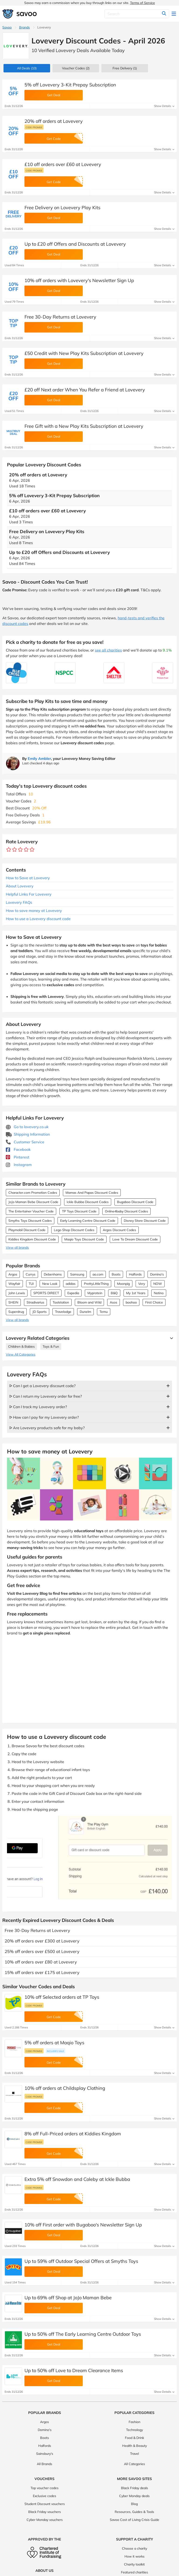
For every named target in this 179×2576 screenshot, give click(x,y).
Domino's (157, 1274)
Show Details (164, 106)
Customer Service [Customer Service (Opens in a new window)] (25, 1142)
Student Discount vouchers (44, 2504)
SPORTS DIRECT (46, 1293)
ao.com (98, 1274)
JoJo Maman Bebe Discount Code (33, 1202)
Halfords (135, 1274)
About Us (44, 2570)
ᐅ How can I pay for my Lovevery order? (44, 1417)
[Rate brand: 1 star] (9, 849)
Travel (134, 2454)
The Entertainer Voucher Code (31, 1211)
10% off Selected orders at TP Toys (61, 1997)
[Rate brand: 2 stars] (14, 849)
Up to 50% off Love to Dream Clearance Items (73, 2370)
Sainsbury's (44, 2454)
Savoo (7, 27)
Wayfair (14, 1284)
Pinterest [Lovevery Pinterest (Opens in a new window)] (17, 1157)
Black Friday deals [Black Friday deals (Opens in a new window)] (134, 2488)
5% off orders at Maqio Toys (54, 2042)
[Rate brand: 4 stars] (26, 849)
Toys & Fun (51, 1346)
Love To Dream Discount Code (135, 1239)
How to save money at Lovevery (34, 910)
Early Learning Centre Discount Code (87, 1221)
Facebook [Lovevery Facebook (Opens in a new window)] (18, 1149)
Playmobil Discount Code (26, 1230)
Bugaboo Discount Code (135, 1202)
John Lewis (16, 1293)
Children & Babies (21, 1346)
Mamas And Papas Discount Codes (91, 1193)
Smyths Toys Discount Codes (30, 1221)
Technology (134, 2430)
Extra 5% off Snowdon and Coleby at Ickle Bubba (77, 2179)
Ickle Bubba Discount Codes (88, 1202)
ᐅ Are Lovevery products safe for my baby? (47, 1427)
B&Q (114, 1293)
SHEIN (13, 1302)
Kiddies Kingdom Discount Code (32, 1239)
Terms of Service (142, 3)
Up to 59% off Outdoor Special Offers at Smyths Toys (81, 2261)
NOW (157, 1284)
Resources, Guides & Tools (134, 2512)
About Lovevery (20, 886)
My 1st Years (135, 1293)
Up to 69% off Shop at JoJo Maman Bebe (68, 2297)
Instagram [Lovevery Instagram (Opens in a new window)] (19, 1164)
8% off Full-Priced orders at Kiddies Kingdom (72, 2134)
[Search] (136, 13)
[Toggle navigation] (174, 13)
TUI (31, 1284)
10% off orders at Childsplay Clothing (64, 2088)
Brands (24, 27)
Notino (159, 1293)
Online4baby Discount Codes (126, 1211)
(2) (76, 68)
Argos (12, 1274)
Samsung (77, 1274)
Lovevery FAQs (19, 902)
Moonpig (123, 1284)
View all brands (17, 1247)
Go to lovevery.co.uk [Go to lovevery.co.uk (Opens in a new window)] (27, 1126)
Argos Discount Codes (119, 1230)
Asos (113, 1302)
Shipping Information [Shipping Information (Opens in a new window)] (28, 1134)
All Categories (134, 2464)
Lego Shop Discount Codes (74, 1230)
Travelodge (63, 1312)
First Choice (154, 1302)
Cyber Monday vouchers (45, 2520)
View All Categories (20, 1354)
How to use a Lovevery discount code (38, 918)
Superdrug (16, 1312)
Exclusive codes (44, 2496)
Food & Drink (134, 2438)
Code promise (34, 127)
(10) (27, 68)
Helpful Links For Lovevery (29, 894)
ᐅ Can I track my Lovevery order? (38, 1406)
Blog (134, 2504)
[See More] (170, 1338)
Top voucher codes (45, 2488)
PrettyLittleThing (96, 1284)
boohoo (131, 1302)
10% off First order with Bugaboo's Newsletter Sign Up (83, 2225)
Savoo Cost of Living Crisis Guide (134, 2520)
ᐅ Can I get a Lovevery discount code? (42, 1385)
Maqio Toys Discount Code (84, 1239)
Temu (104, 1312)
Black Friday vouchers (44, 2512)
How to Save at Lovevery (28, 877)
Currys (30, 1274)
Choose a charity (134, 2548)
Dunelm (85, 1312)
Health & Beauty (134, 2446)
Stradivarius (35, 1302)
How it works (134, 2556)
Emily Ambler (39, 758)
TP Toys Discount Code (79, 1211)
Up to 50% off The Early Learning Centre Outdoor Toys (82, 2334)
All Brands (44, 2464)
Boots (116, 1274)
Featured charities (134, 2572)
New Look (49, 1284)
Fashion (134, 2422)
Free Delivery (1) (125, 68)
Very (141, 1284)
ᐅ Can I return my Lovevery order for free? (45, 1396)
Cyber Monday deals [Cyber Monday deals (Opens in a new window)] (134, 2496)
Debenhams (53, 1274)
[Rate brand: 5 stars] (32, 849)
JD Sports (39, 1312)
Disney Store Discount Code (145, 1221)
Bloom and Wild (89, 1302)
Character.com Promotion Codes (32, 1193)
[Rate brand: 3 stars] (20, 849)
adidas (71, 1284)
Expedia (73, 1293)
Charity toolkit (134, 2564)
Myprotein (94, 1293)
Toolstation (61, 1302)
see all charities (108, 650)
